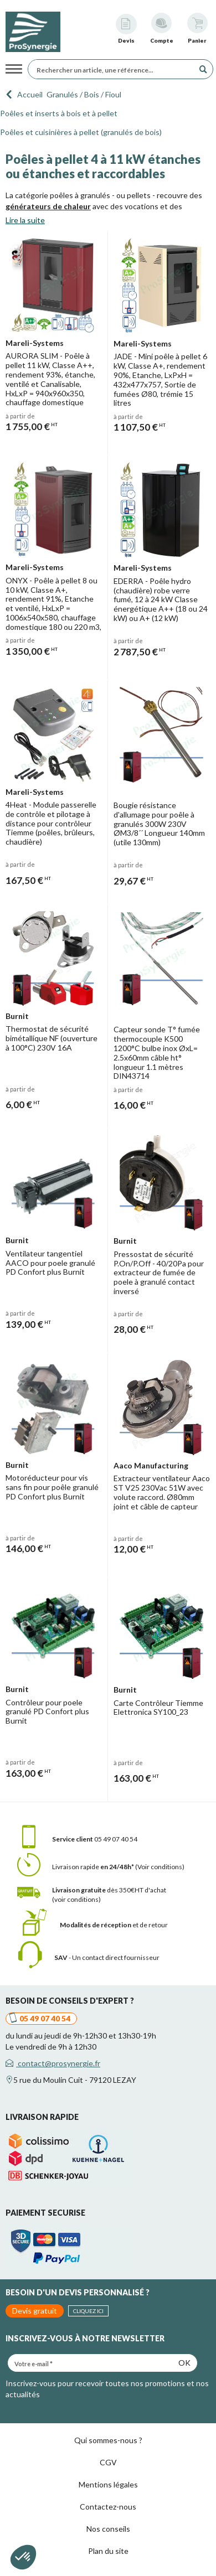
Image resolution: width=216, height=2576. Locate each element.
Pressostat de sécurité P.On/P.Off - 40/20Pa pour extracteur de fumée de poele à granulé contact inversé (159, 1272)
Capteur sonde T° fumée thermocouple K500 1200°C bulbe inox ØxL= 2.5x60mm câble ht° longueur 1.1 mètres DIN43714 (157, 1052)
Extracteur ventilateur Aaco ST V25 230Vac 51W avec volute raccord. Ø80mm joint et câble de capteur (162, 1492)
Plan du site (108, 2551)
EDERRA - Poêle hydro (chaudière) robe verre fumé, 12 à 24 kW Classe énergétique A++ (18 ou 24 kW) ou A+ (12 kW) (161, 599)
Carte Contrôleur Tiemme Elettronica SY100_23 (158, 1707)
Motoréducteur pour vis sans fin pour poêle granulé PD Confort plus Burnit (52, 1487)
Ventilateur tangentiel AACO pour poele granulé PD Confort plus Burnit (50, 1263)
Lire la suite (25, 220)
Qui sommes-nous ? (108, 2440)
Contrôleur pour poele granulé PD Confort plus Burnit (47, 1712)
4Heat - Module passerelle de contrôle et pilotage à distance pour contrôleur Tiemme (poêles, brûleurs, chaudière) (51, 823)
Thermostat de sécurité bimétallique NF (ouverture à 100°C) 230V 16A (51, 1038)
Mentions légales (108, 2484)
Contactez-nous (108, 2506)
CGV (108, 2462)
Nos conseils (108, 2528)
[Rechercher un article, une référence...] (113, 69)
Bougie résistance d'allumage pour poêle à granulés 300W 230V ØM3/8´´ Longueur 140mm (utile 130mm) (159, 823)
